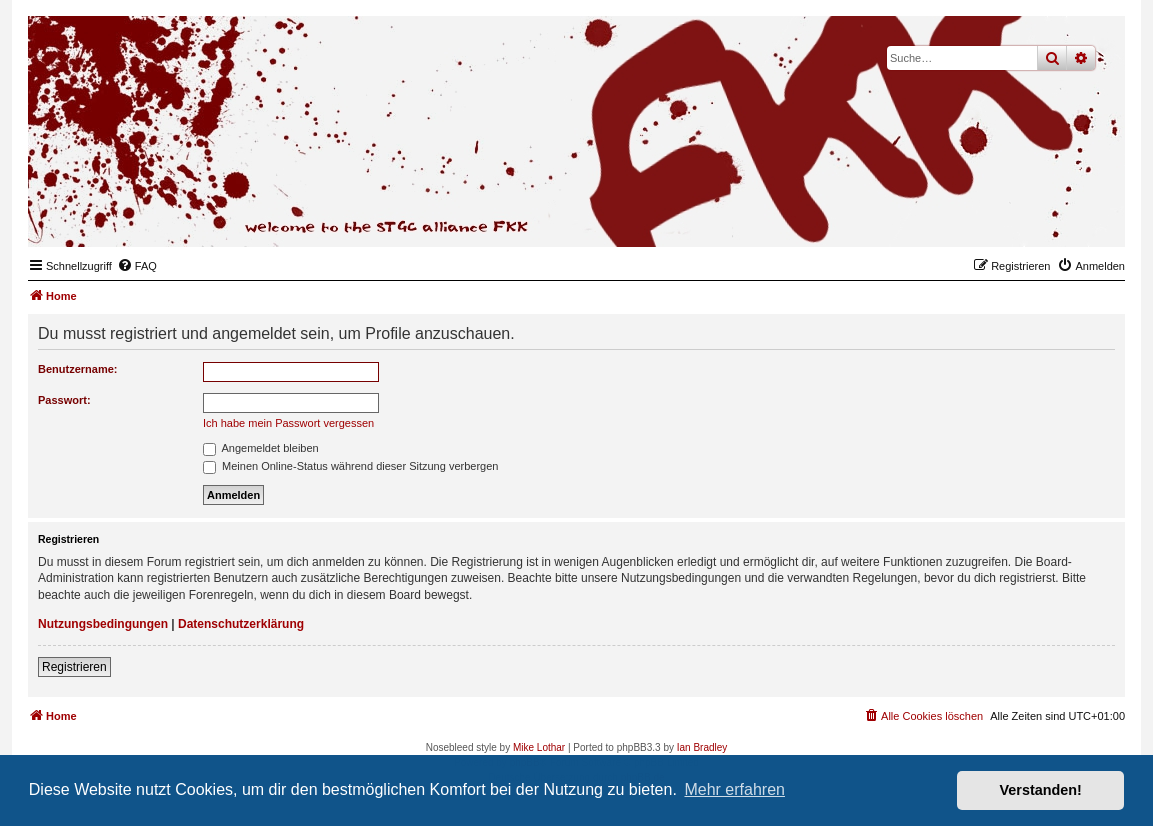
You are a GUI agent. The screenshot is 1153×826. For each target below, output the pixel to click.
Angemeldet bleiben (261, 448)
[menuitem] (137, 266)
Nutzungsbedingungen (103, 624)
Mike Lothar (539, 747)
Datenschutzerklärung (241, 624)
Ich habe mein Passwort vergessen (288, 423)
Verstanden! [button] (1041, 790)
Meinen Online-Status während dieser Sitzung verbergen (350, 466)
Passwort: (64, 400)
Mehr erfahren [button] (734, 789)
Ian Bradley (702, 747)
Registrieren (74, 667)
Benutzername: (77, 369)
